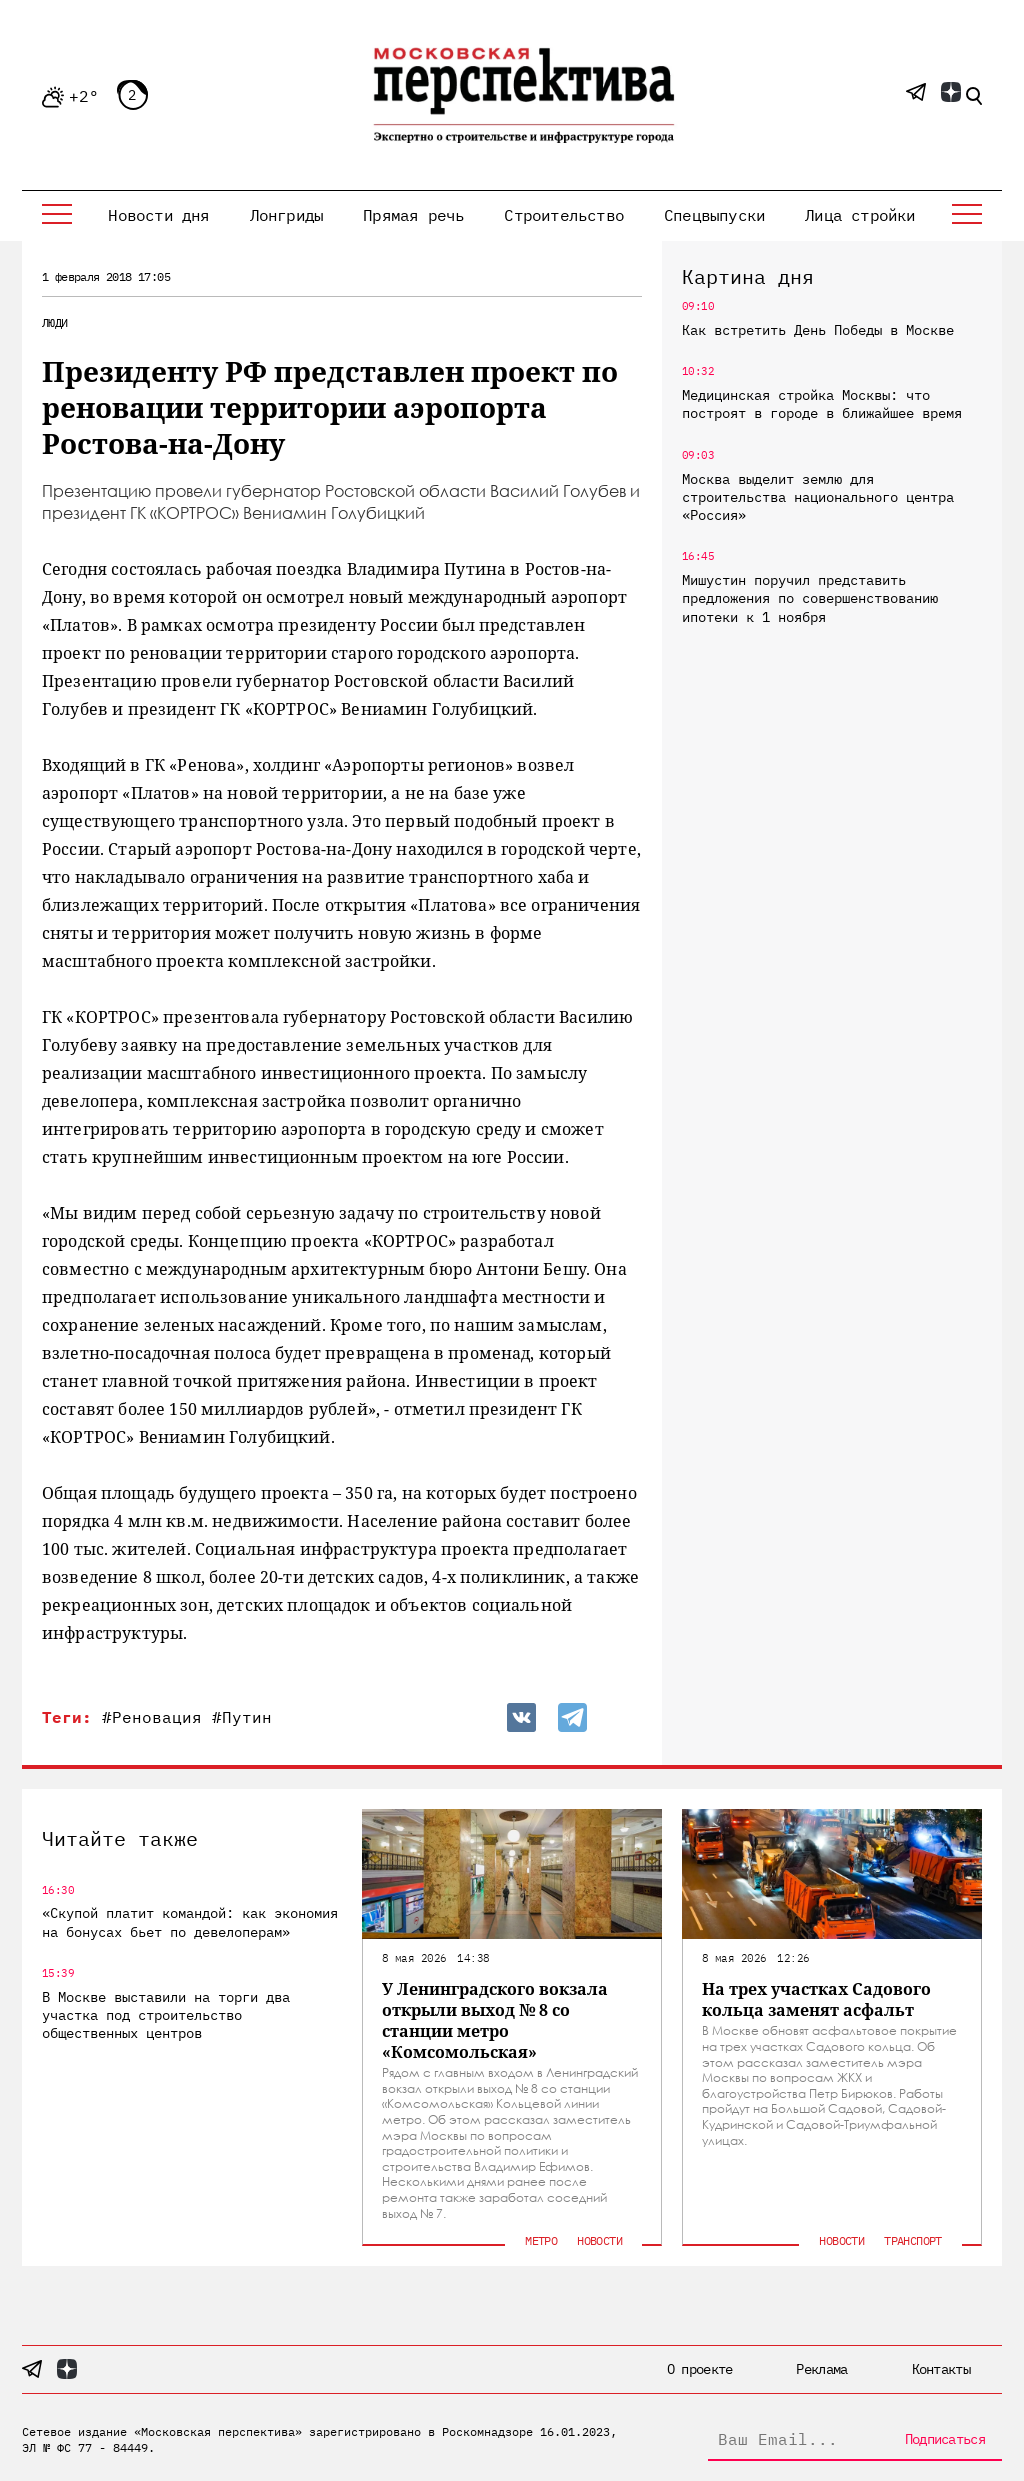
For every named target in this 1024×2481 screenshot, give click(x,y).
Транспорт (913, 2240)
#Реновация (152, 1717)
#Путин (242, 1717)
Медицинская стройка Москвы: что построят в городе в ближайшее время (822, 404)
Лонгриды (287, 215)
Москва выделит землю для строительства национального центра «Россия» (818, 497)
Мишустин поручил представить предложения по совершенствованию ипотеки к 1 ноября (810, 598)
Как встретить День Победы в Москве (818, 330)
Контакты (941, 2369)
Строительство (564, 215)
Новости (599, 2240)
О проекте (700, 2369)
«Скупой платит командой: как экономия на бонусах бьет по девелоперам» (190, 1922)
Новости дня (158, 215)
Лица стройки (860, 215)
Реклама (821, 2369)
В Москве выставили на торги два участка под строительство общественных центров (166, 2015)
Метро (541, 2240)
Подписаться (945, 2439)
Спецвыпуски (714, 215)
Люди (55, 322)
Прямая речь (413, 215)
